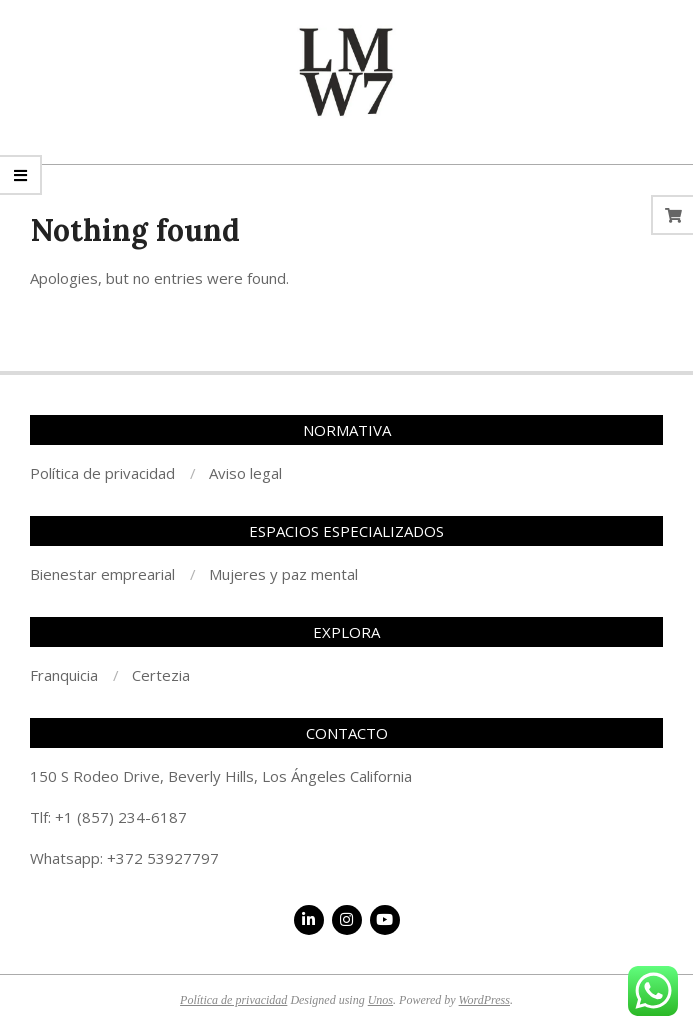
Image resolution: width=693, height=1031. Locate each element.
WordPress (484, 1000)
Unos (380, 1000)
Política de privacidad (233, 1000)
